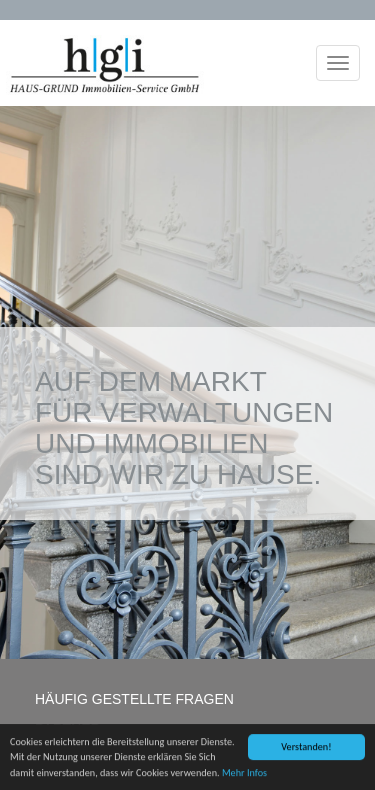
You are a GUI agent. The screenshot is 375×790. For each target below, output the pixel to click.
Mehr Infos (244, 773)
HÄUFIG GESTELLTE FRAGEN (134, 699)
